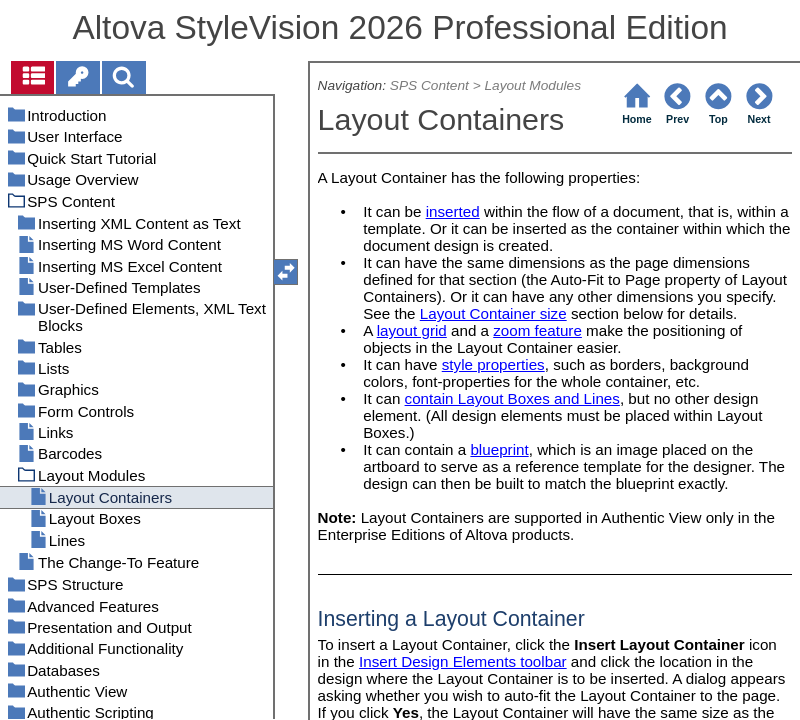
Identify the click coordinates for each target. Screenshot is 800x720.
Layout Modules (532, 85)
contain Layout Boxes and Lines (512, 398)
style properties (493, 364)
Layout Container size (493, 313)
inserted (453, 211)
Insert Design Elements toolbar (463, 661)
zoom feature (537, 330)
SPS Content (429, 85)
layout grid (412, 330)
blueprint (499, 449)
